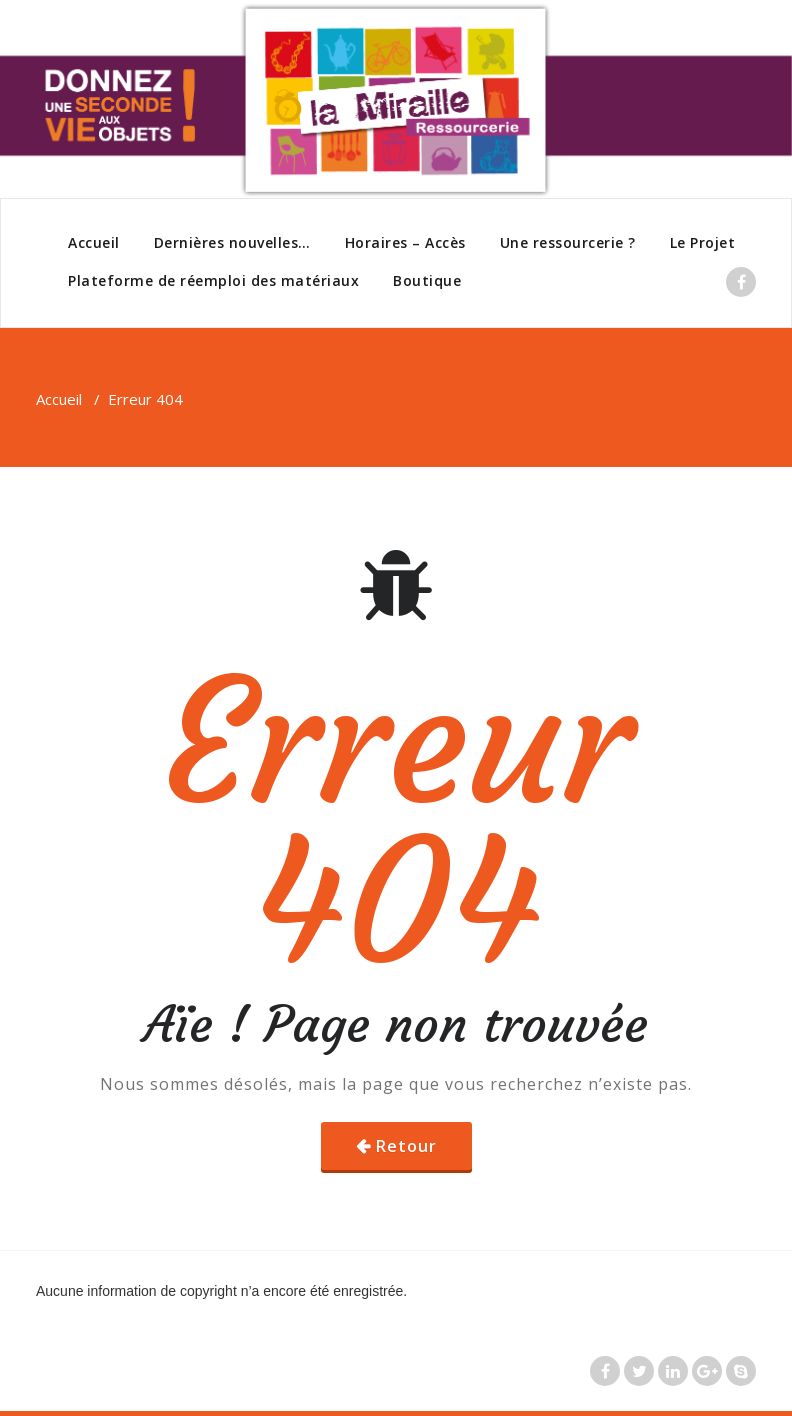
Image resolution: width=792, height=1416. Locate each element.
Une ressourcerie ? (568, 242)
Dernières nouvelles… (232, 242)
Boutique (427, 280)
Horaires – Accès (405, 242)
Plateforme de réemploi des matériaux (213, 280)
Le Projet (703, 242)
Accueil (94, 242)
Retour (406, 1146)
